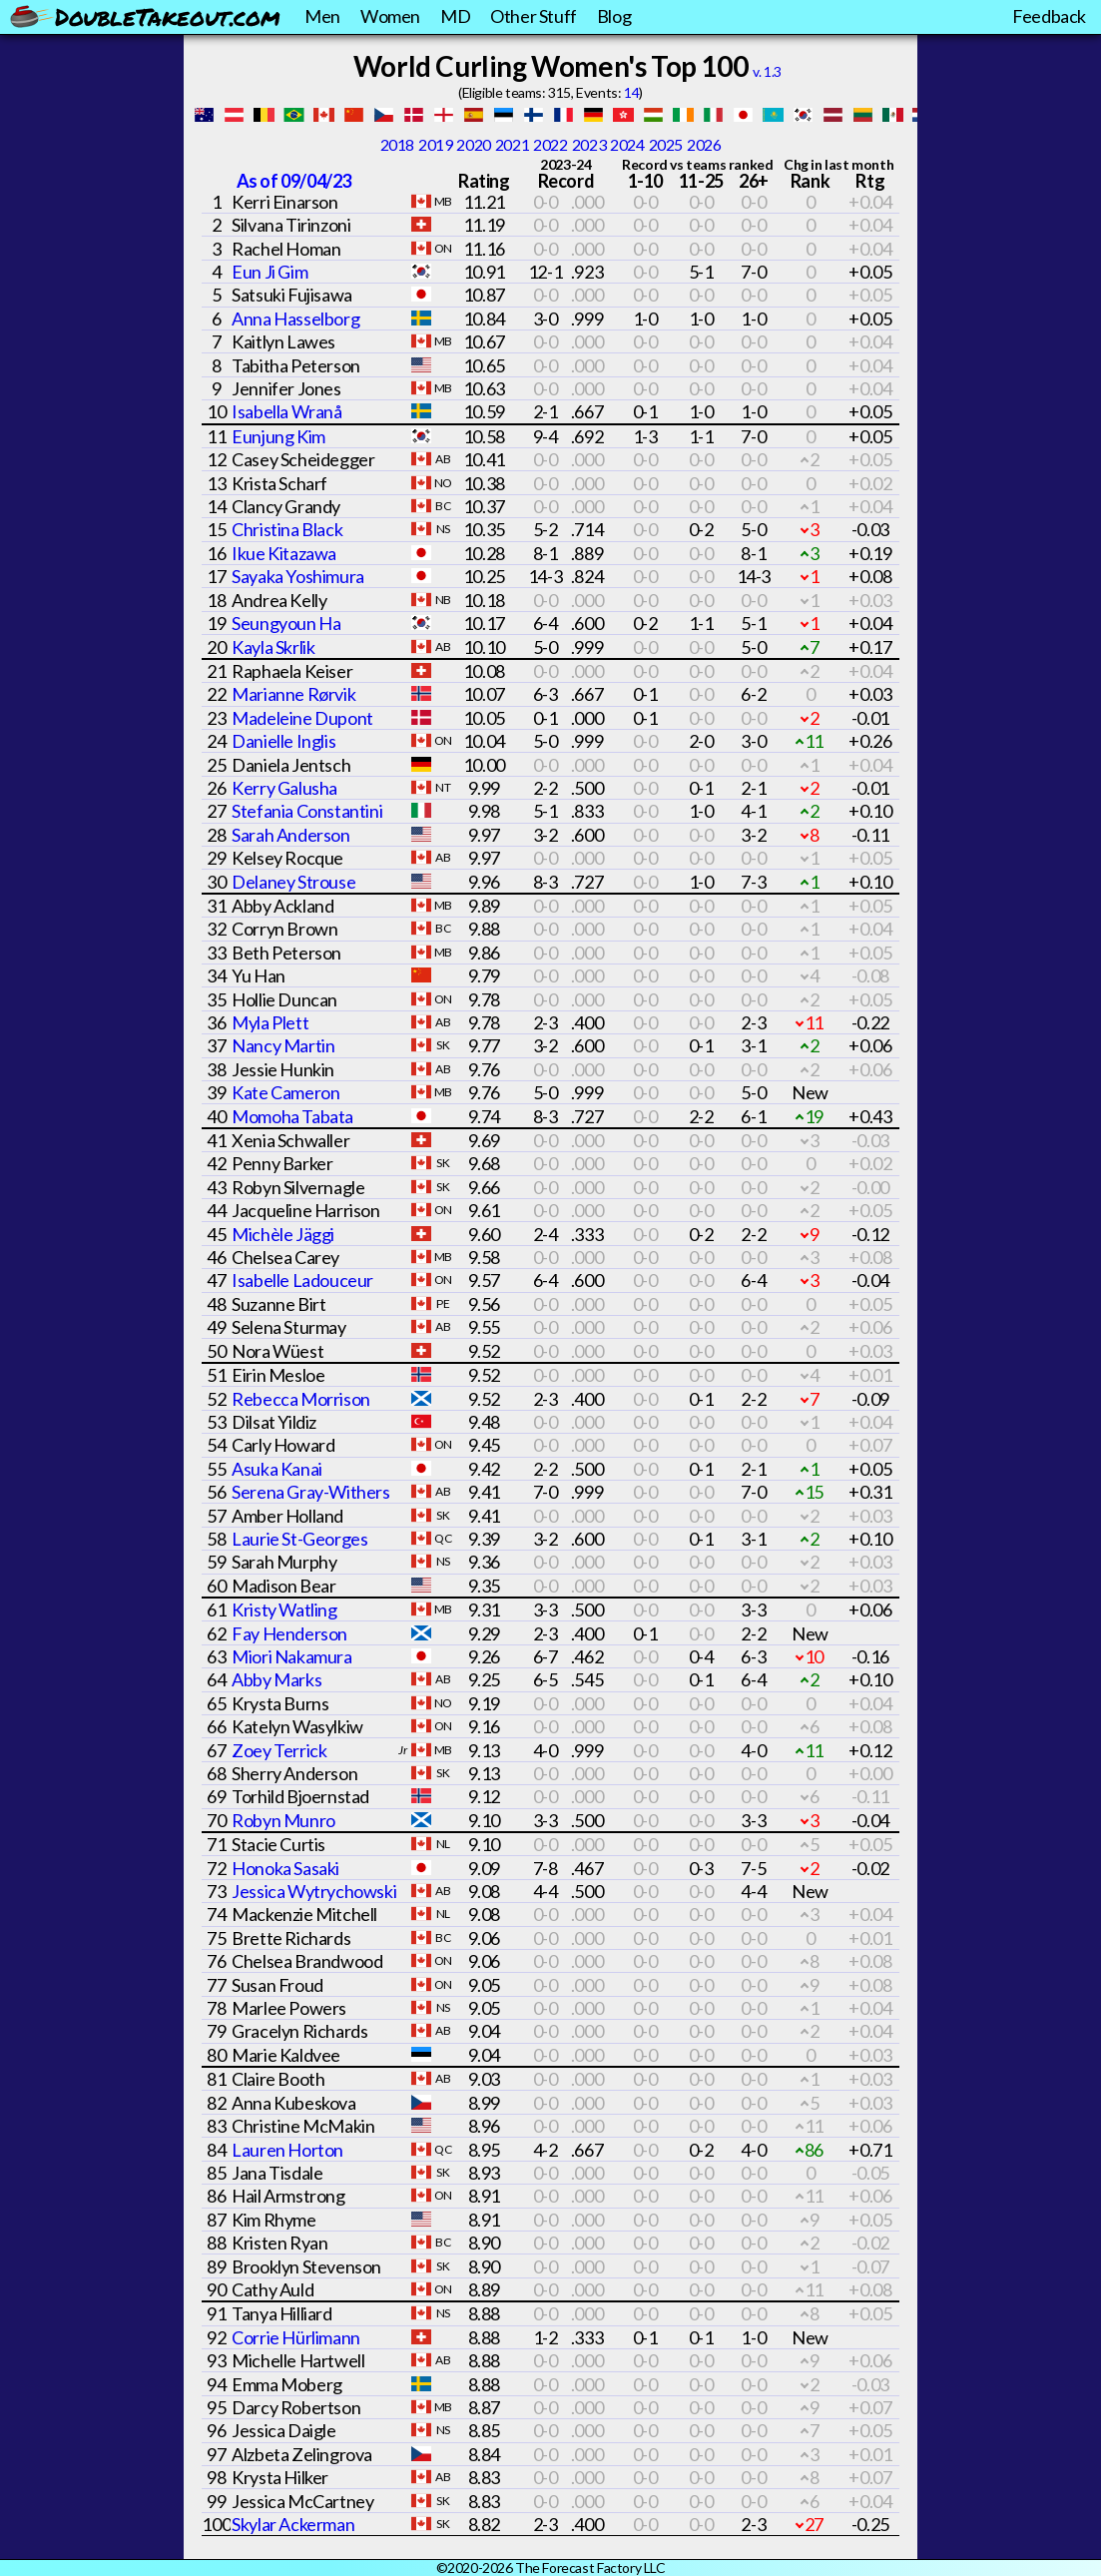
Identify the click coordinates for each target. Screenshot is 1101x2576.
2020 (473, 144)
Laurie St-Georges (299, 1539)
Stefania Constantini (307, 811)
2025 (666, 144)
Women (390, 16)
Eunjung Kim (278, 436)
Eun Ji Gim (269, 272)
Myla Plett (270, 1022)
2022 (550, 144)
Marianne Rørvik (293, 694)
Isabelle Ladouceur (302, 1280)
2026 (704, 144)
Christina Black (287, 529)
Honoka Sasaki (285, 1868)
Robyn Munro (283, 1820)
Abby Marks (276, 1679)
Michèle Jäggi (283, 1234)
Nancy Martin (283, 1045)
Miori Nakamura (291, 1656)
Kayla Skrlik (273, 647)
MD (455, 16)
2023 (589, 144)
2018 (397, 144)
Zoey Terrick (279, 1750)
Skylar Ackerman (293, 2524)
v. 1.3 (767, 71)
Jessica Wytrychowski (314, 1891)
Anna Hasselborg (295, 318)
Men (322, 16)
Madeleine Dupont (302, 718)
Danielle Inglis (283, 741)
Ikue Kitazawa (284, 553)
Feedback (1049, 16)
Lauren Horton (287, 2150)
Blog (614, 16)
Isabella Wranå (286, 411)
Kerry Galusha (284, 788)
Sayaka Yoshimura (298, 576)
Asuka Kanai (277, 1469)
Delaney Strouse (293, 882)
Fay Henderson (289, 1633)
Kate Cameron (285, 1092)
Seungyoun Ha (286, 623)
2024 (627, 144)
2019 (435, 144)
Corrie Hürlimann (296, 2337)
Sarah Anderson (290, 835)
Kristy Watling (284, 1609)
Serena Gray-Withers (310, 1492)
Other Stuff (533, 16)
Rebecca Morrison (301, 1399)
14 (631, 92)
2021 (512, 144)
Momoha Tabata (292, 1116)
